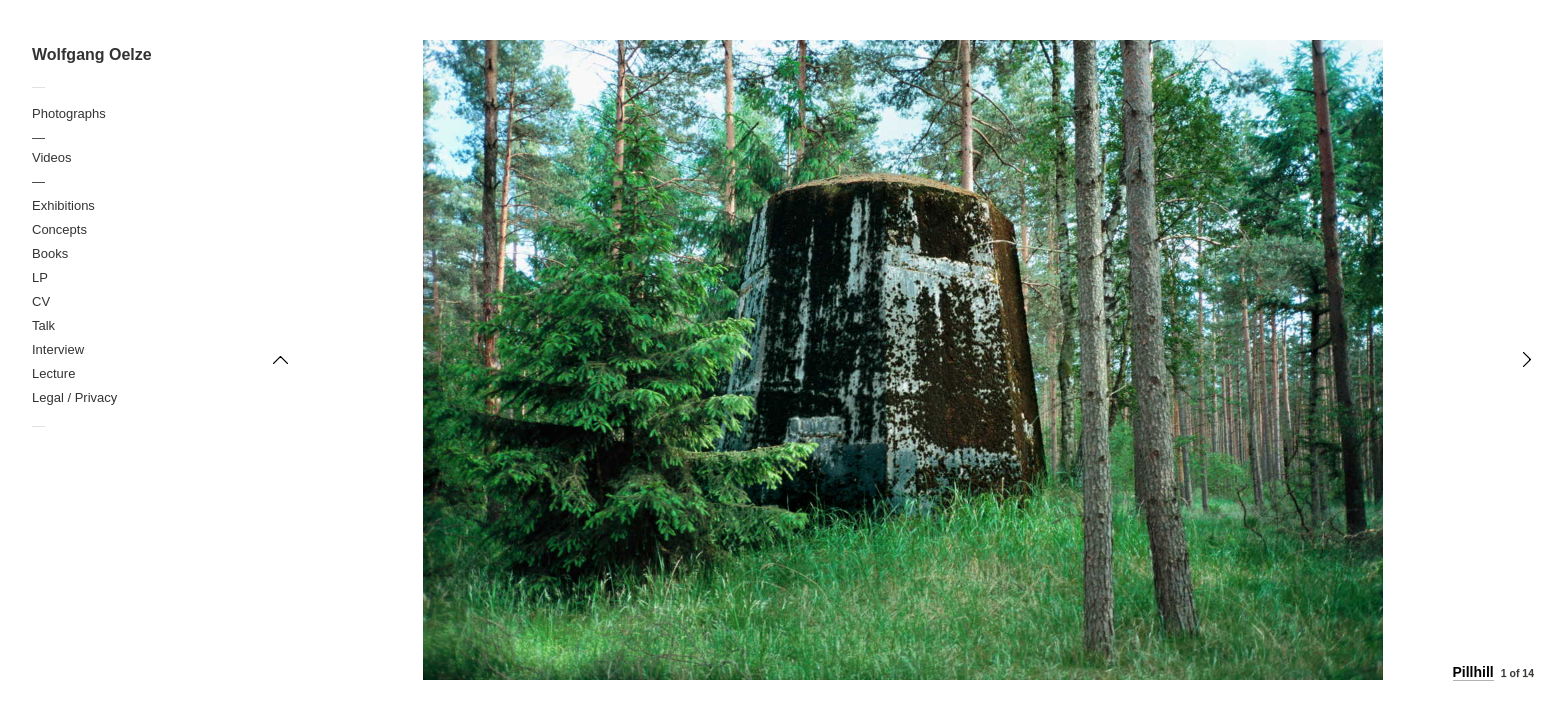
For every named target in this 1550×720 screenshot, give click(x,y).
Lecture (53, 373)
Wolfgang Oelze (92, 54)
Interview (58, 349)
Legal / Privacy (74, 397)
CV (41, 301)
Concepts (59, 229)
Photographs (69, 113)
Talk (43, 325)
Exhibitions (63, 205)
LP (40, 277)
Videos (52, 157)
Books (50, 253)
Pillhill (1473, 672)
